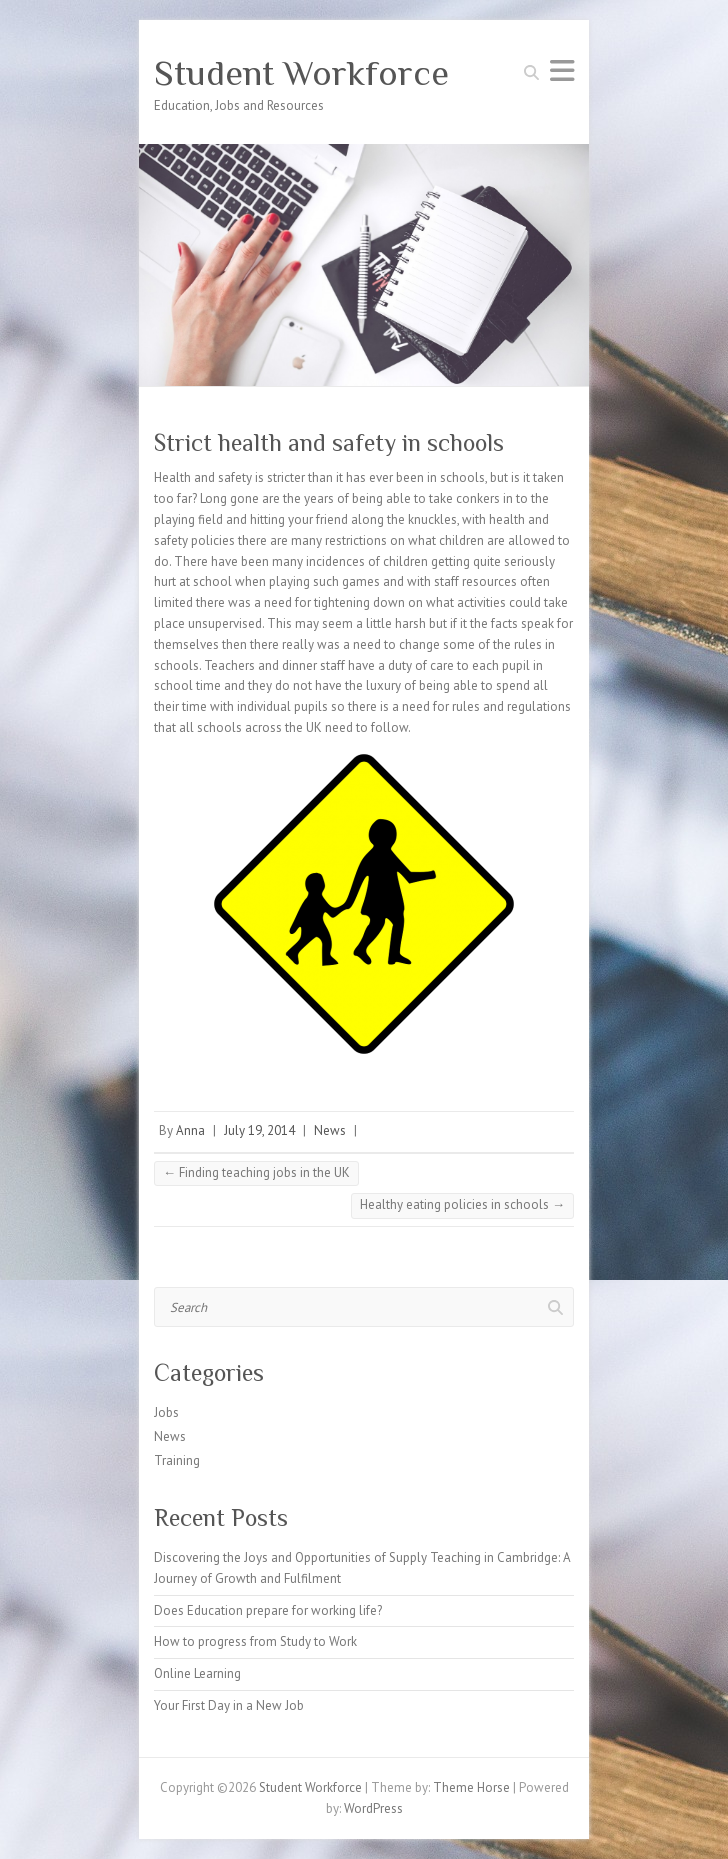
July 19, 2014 (259, 1130)
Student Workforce (301, 73)
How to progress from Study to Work (255, 1641)
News (330, 1130)
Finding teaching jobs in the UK (256, 1172)
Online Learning (197, 1673)
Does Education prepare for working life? (268, 1610)
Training (177, 1460)
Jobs (166, 1412)
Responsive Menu (562, 70)
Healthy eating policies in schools (462, 1204)
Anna (190, 1130)
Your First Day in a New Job (229, 1705)
